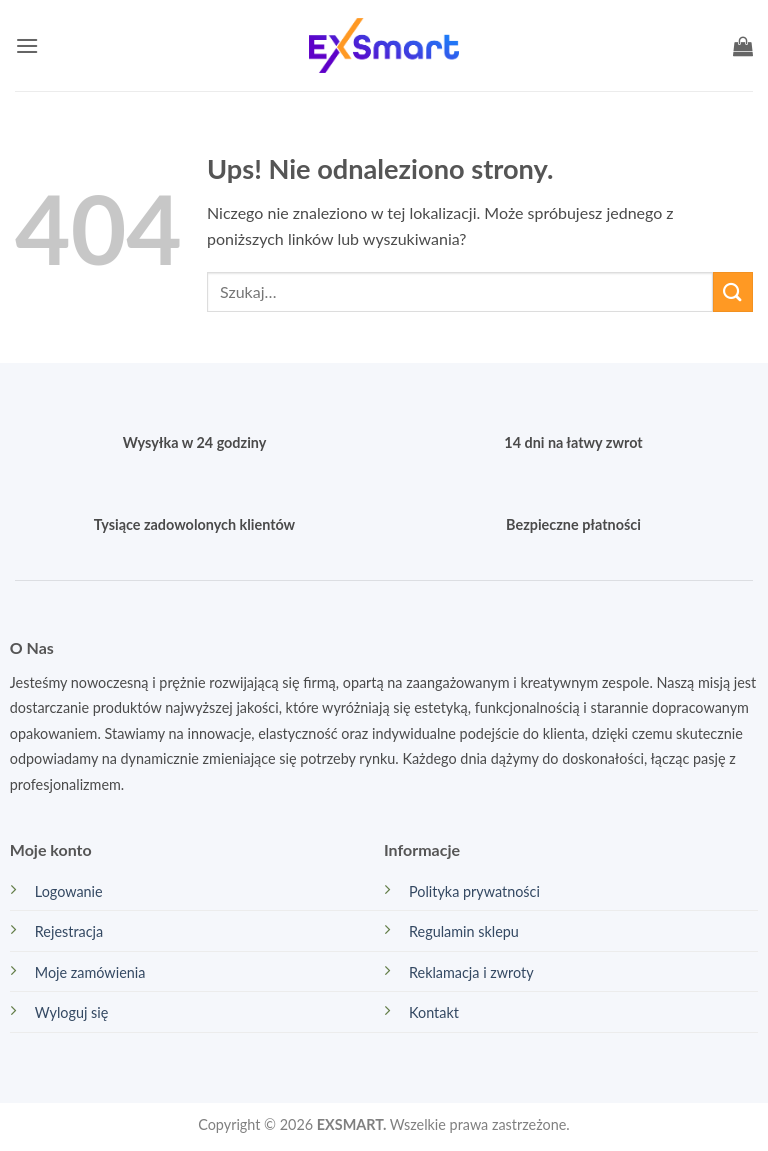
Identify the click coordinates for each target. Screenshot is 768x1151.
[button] (27, 45)
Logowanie (69, 891)
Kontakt (434, 1012)
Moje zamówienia (90, 972)
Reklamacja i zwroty (471, 972)
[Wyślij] (733, 291)
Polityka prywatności (474, 891)
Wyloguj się (72, 1012)
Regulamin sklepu (464, 931)
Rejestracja (69, 931)
